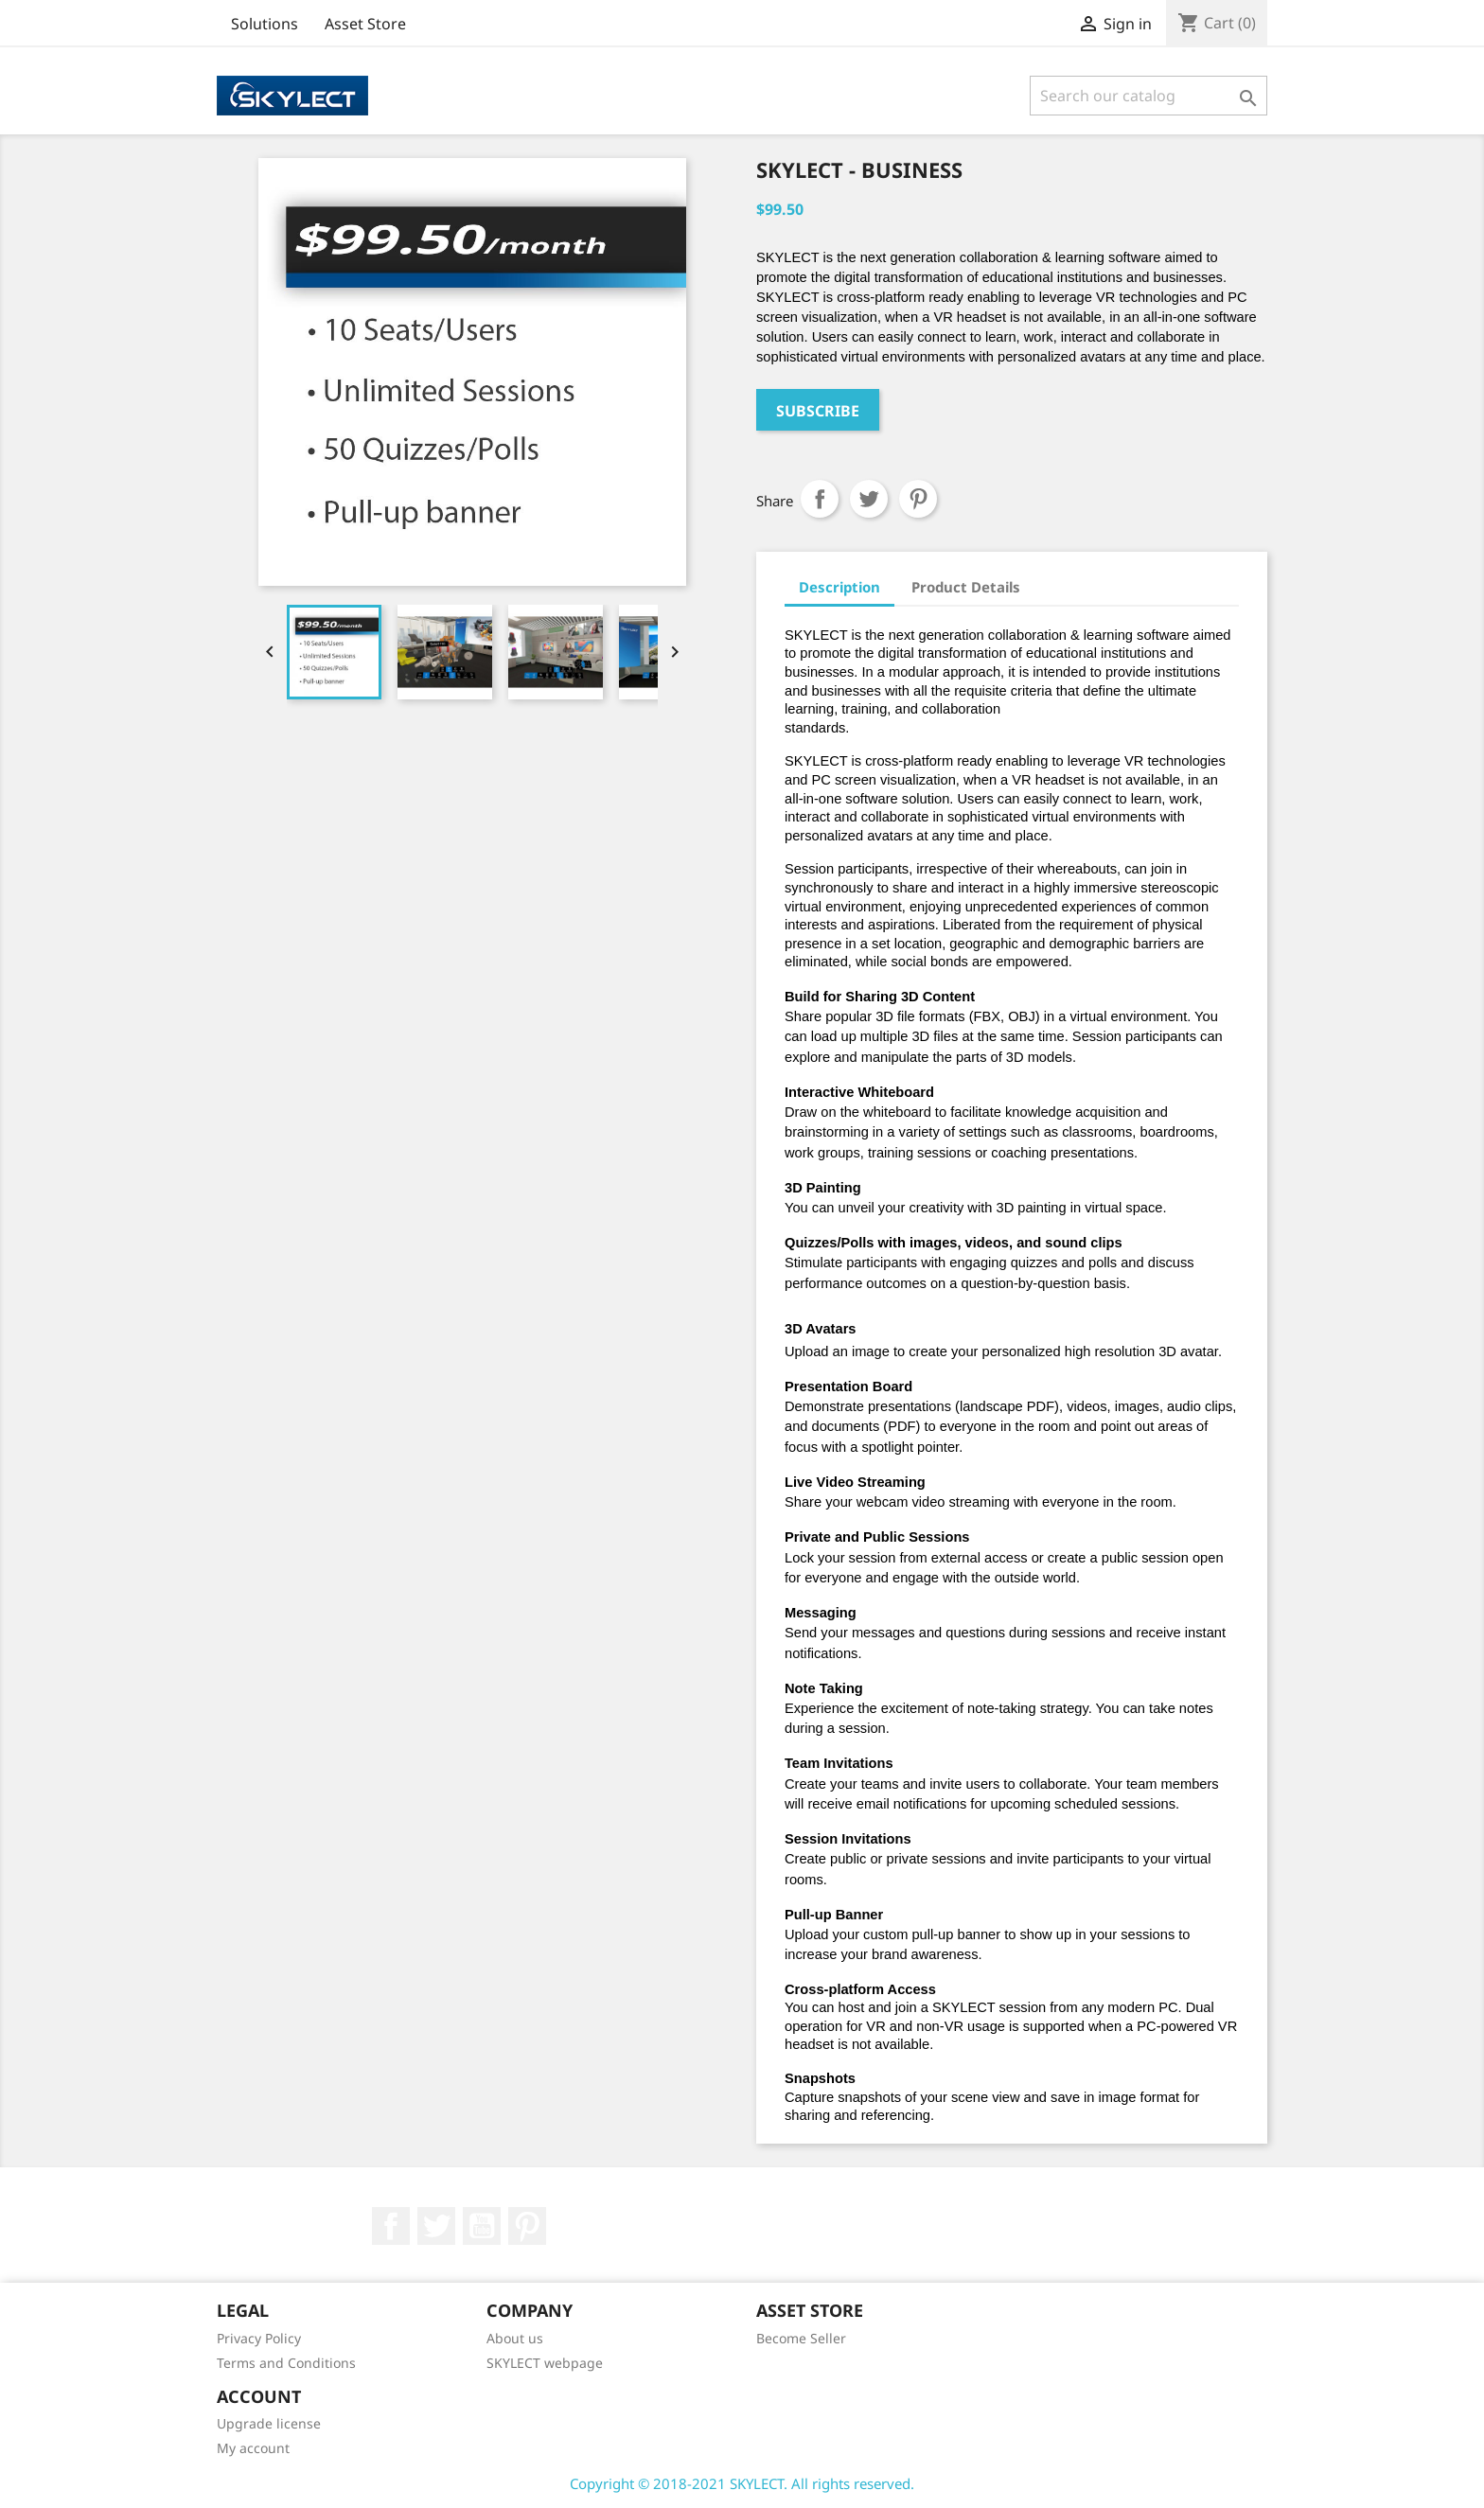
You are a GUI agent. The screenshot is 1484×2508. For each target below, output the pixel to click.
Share (820, 499)
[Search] (1148, 95)
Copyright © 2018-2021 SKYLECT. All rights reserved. (742, 2483)
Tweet (869, 499)
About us (514, 2338)
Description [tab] (839, 586)
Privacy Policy (259, 2338)
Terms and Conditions (286, 2363)
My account (253, 2448)
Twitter (436, 2226)
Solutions (264, 23)
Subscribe (817, 410)
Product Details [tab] (965, 586)
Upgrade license (269, 2423)
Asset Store (365, 23)
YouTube (482, 2226)
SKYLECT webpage (544, 2363)
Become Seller (801, 2338)
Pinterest (918, 499)
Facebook (391, 2226)
